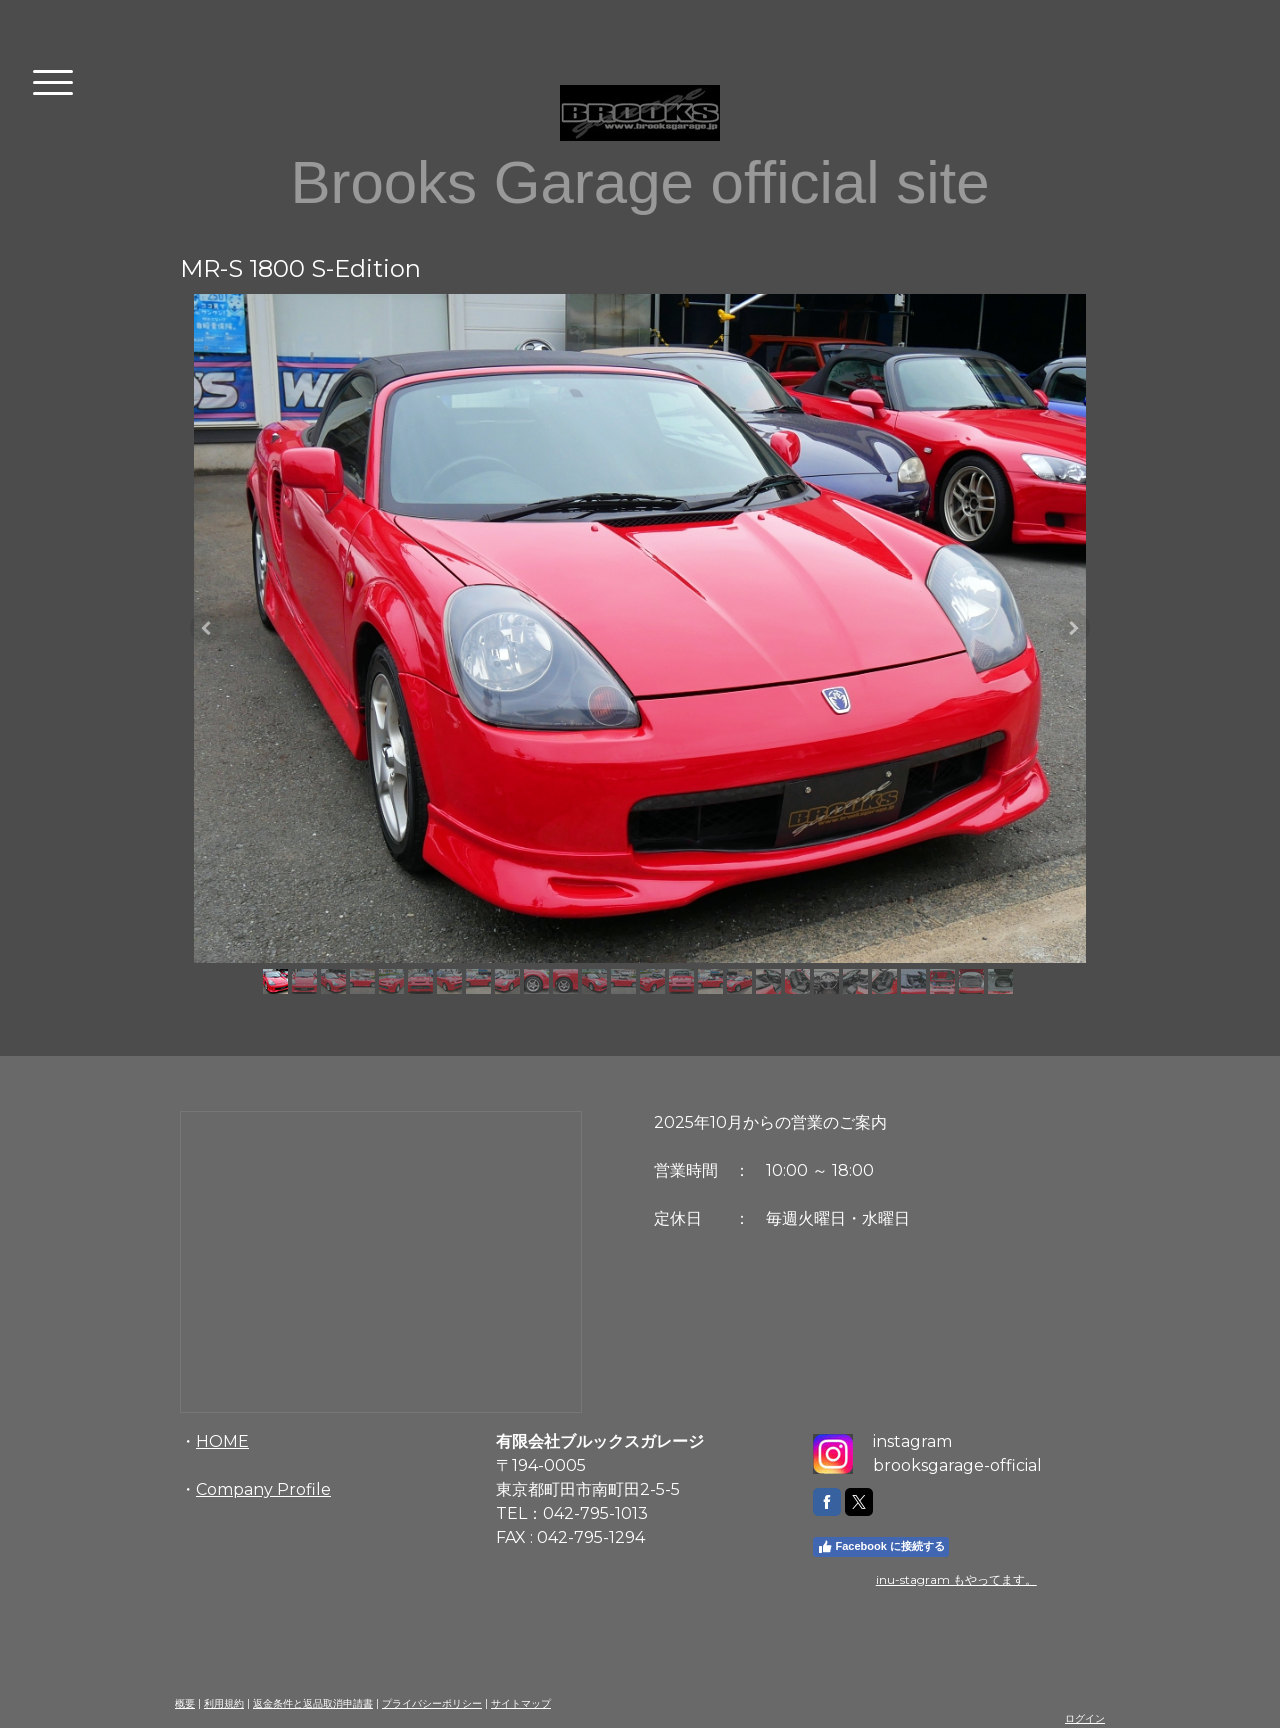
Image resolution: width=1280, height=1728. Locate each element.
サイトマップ (521, 1703)
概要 (185, 1703)
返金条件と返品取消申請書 (313, 1703)
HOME (222, 1441)
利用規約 (224, 1703)
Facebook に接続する (881, 1547)
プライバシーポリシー (432, 1703)
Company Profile (263, 1489)
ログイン (1085, 1718)
